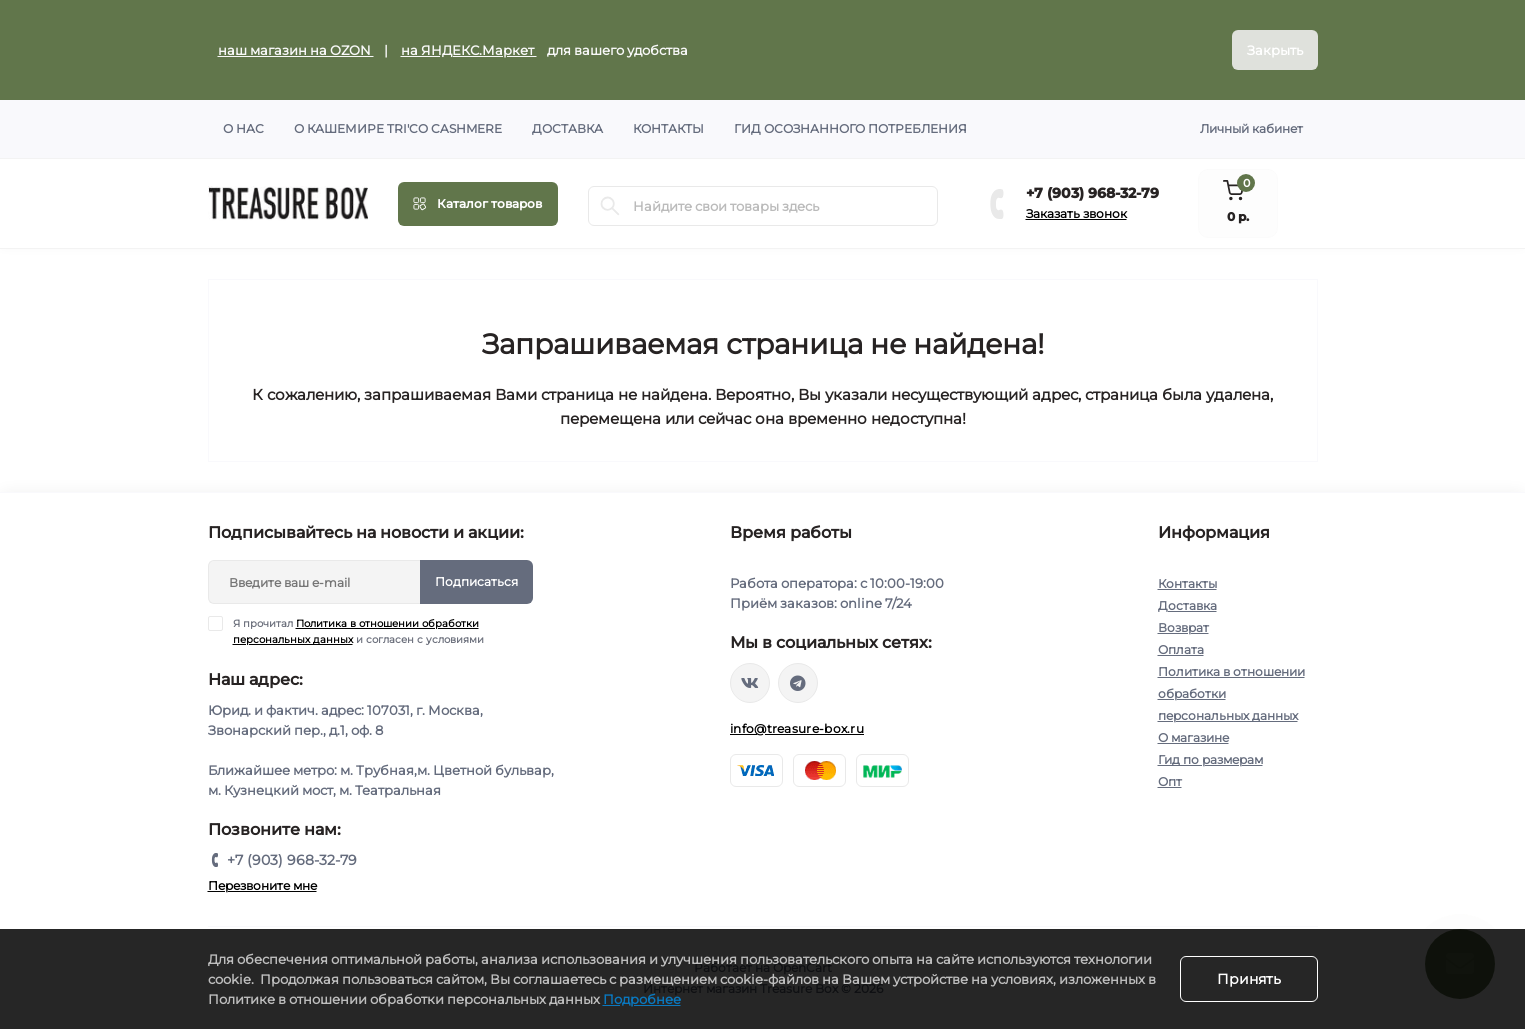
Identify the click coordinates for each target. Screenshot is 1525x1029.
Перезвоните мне (262, 885)
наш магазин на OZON (296, 50)
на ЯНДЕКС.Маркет (469, 50)
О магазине (1193, 737)
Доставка (567, 128)
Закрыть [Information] (1275, 50)
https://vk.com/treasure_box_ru (750, 683)
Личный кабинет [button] (1251, 128)
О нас (243, 128)
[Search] (610, 206)
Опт (1170, 781)
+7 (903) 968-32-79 (1092, 193)
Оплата (1181, 649)
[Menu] (478, 204)
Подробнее (642, 999)
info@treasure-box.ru (797, 728)
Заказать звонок (1076, 213)
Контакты (668, 128)
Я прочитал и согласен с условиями (358, 631)
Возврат (1183, 627)
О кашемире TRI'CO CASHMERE (398, 128)
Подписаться (476, 581)
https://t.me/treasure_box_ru (798, 683)
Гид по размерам (1210, 759)
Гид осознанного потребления (850, 128)
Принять (1249, 979)
